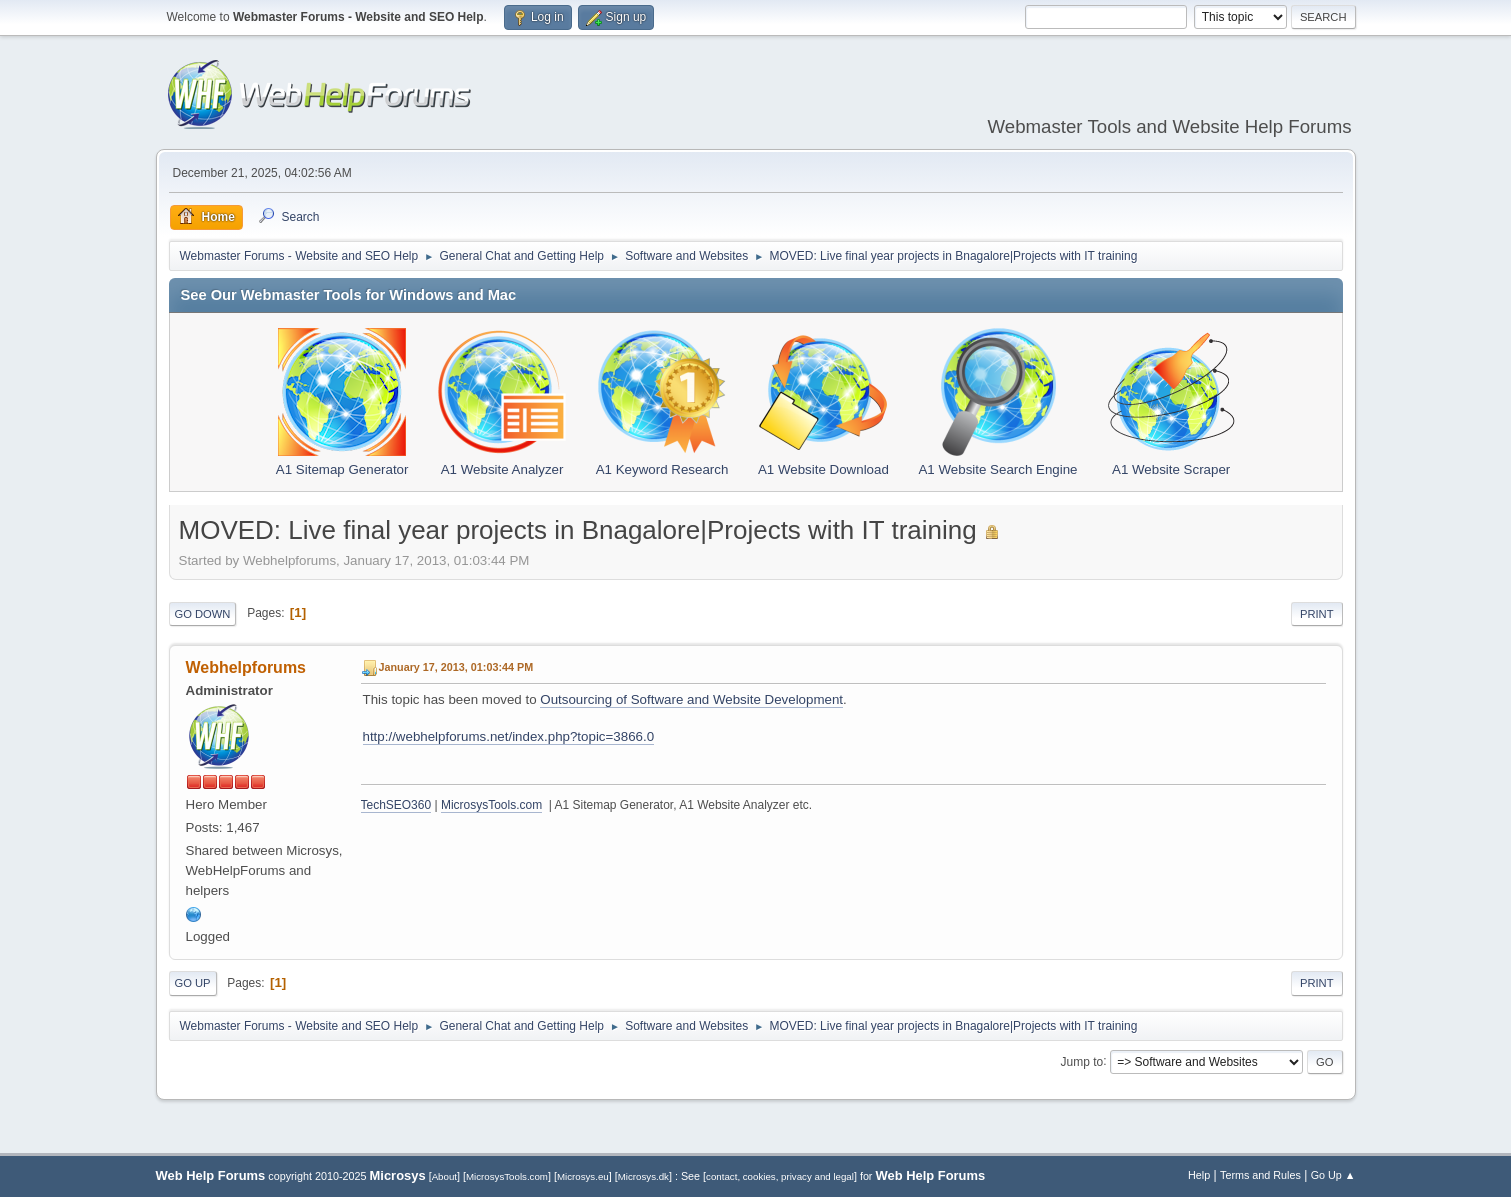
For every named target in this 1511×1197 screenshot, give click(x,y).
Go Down (203, 614)
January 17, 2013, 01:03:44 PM (456, 667)
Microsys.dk (643, 1176)
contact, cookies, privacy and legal (780, 1176)
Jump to (1082, 1061)
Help (1199, 1175)
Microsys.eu (583, 1176)
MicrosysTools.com (491, 805)
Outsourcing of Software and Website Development (691, 699)
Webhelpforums (246, 667)
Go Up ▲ (1333, 1175)
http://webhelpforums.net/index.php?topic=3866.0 (509, 736)
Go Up (193, 983)
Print (1317, 614)
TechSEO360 (396, 805)
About (444, 1176)
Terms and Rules (1260, 1175)
